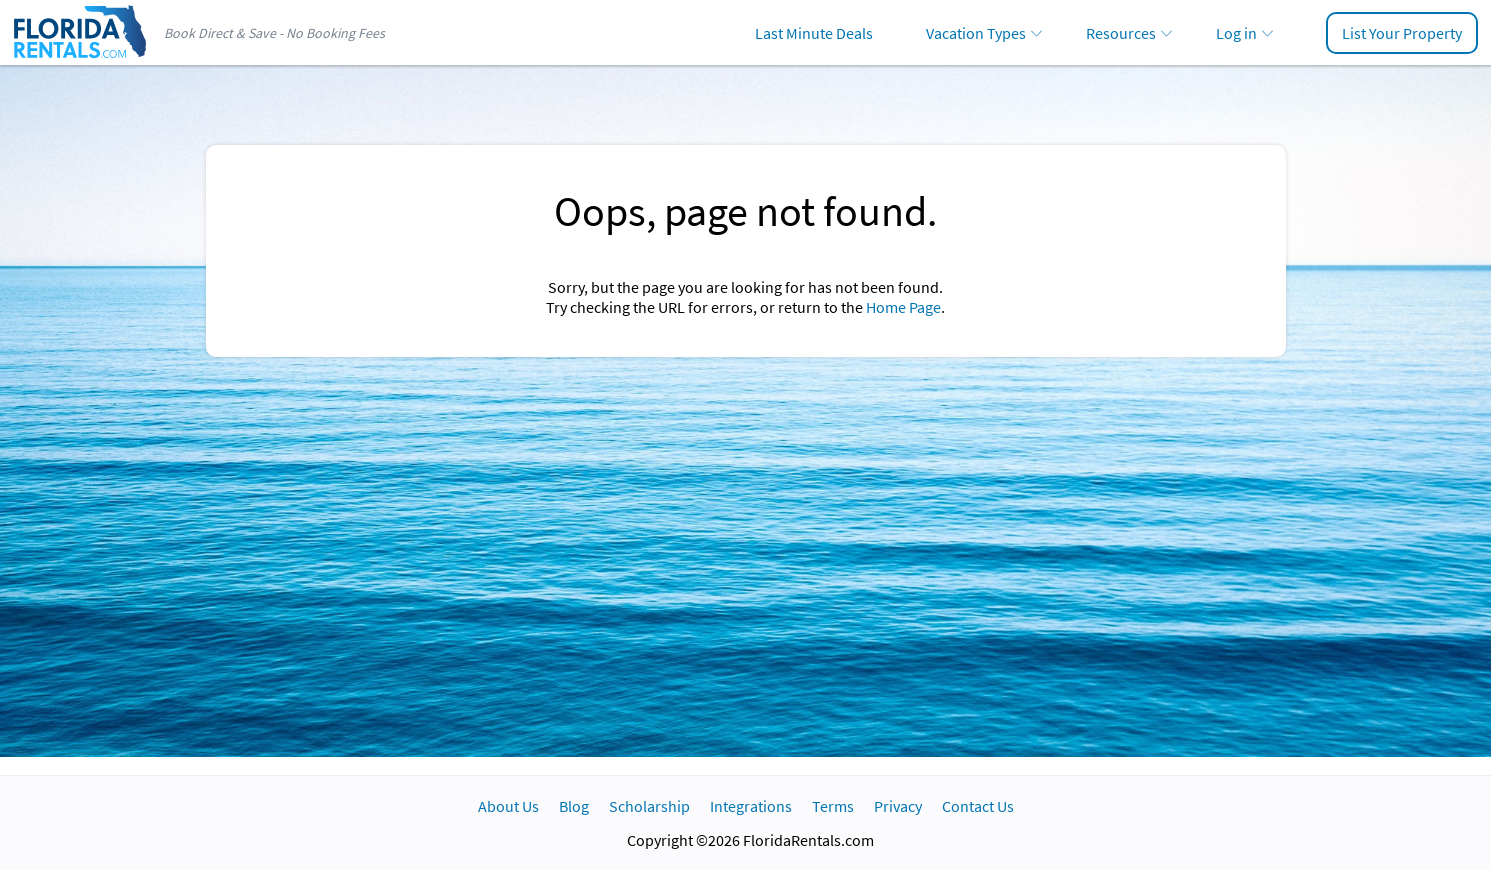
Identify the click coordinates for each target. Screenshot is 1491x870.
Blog (574, 806)
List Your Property (1402, 33)
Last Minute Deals (814, 33)
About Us (508, 806)
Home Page (903, 307)
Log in (1236, 33)
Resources (1121, 33)
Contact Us (978, 806)
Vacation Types (976, 33)
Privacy (898, 806)
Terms (833, 806)
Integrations (751, 806)
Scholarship (649, 806)
